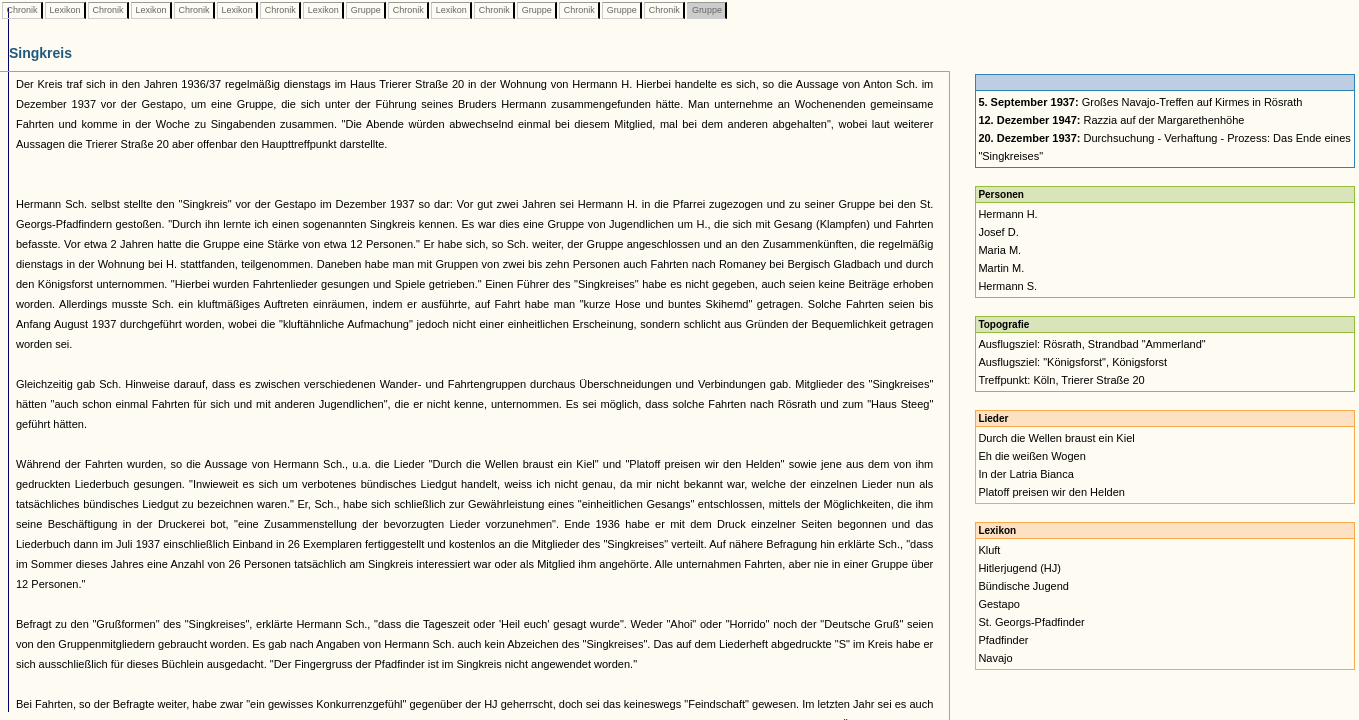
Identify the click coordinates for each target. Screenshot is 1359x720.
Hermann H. (1007, 214)
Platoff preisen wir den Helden (1051, 492)
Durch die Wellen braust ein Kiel (1056, 438)
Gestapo (999, 604)
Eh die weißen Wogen (1031, 456)
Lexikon (65, 10)
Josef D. (998, 232)
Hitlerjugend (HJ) (1019, 568)
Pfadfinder (1003, 640)
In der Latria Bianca (1025, 474)
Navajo (995, 658)
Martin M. (1001, 268)
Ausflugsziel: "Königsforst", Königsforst (1072, 362)
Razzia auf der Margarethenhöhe (1111, 120)
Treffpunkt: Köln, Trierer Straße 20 (1061, 380)
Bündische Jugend (1023, 586)
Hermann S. (1007, 286)
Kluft (989, 550)
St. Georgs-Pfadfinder (1031, 622)
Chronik (22, 10)
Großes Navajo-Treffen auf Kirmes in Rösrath (1140, 102)
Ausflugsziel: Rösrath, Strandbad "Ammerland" (1091, 344)
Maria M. (999, 250)
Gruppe (365, 10)
